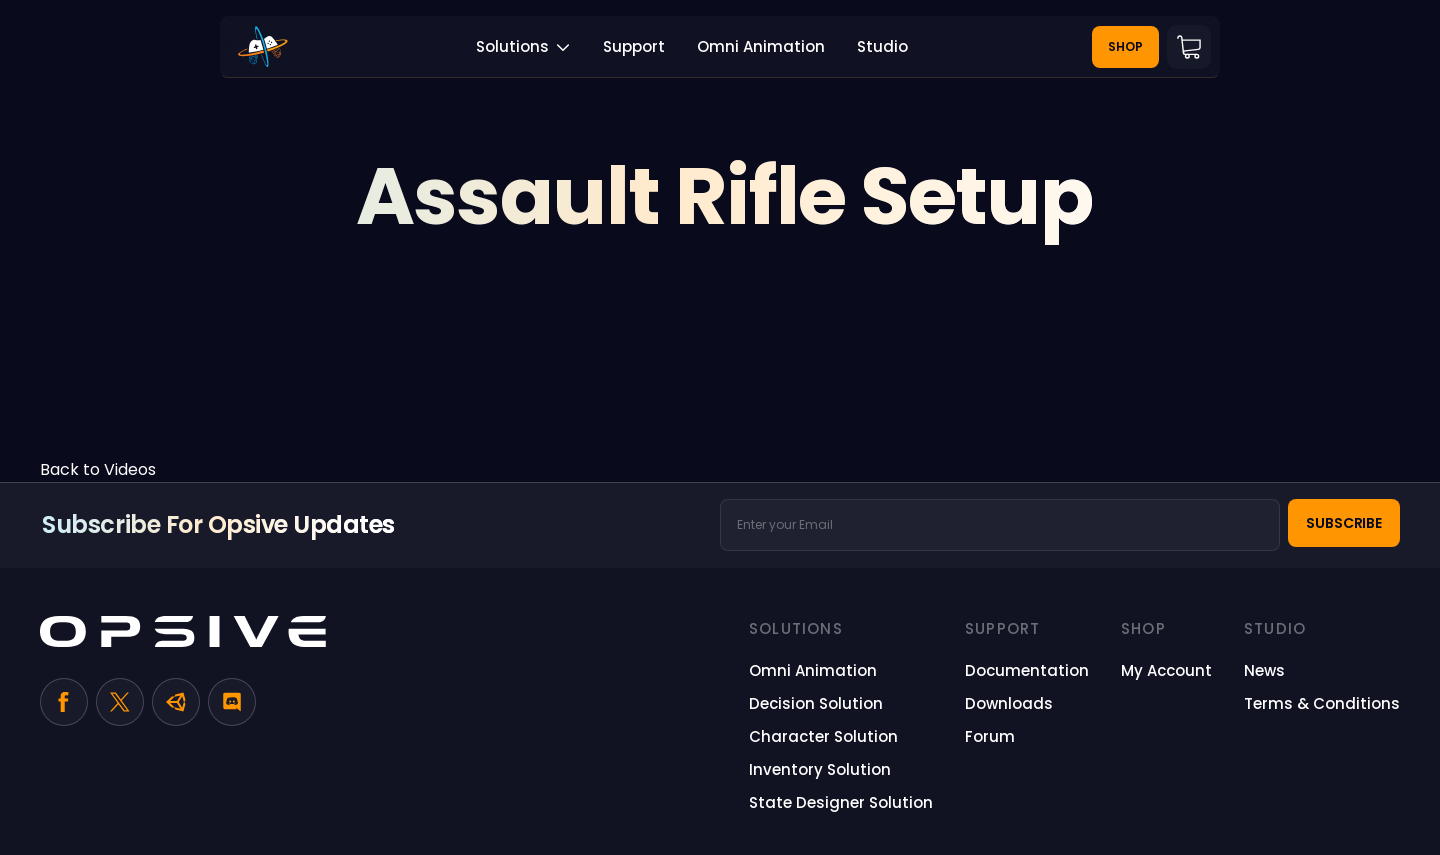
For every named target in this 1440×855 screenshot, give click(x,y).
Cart (1189, 47)
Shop (1125, 46)
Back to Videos (98, 469)
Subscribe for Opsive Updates (218, 524)
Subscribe (1344, 523)
